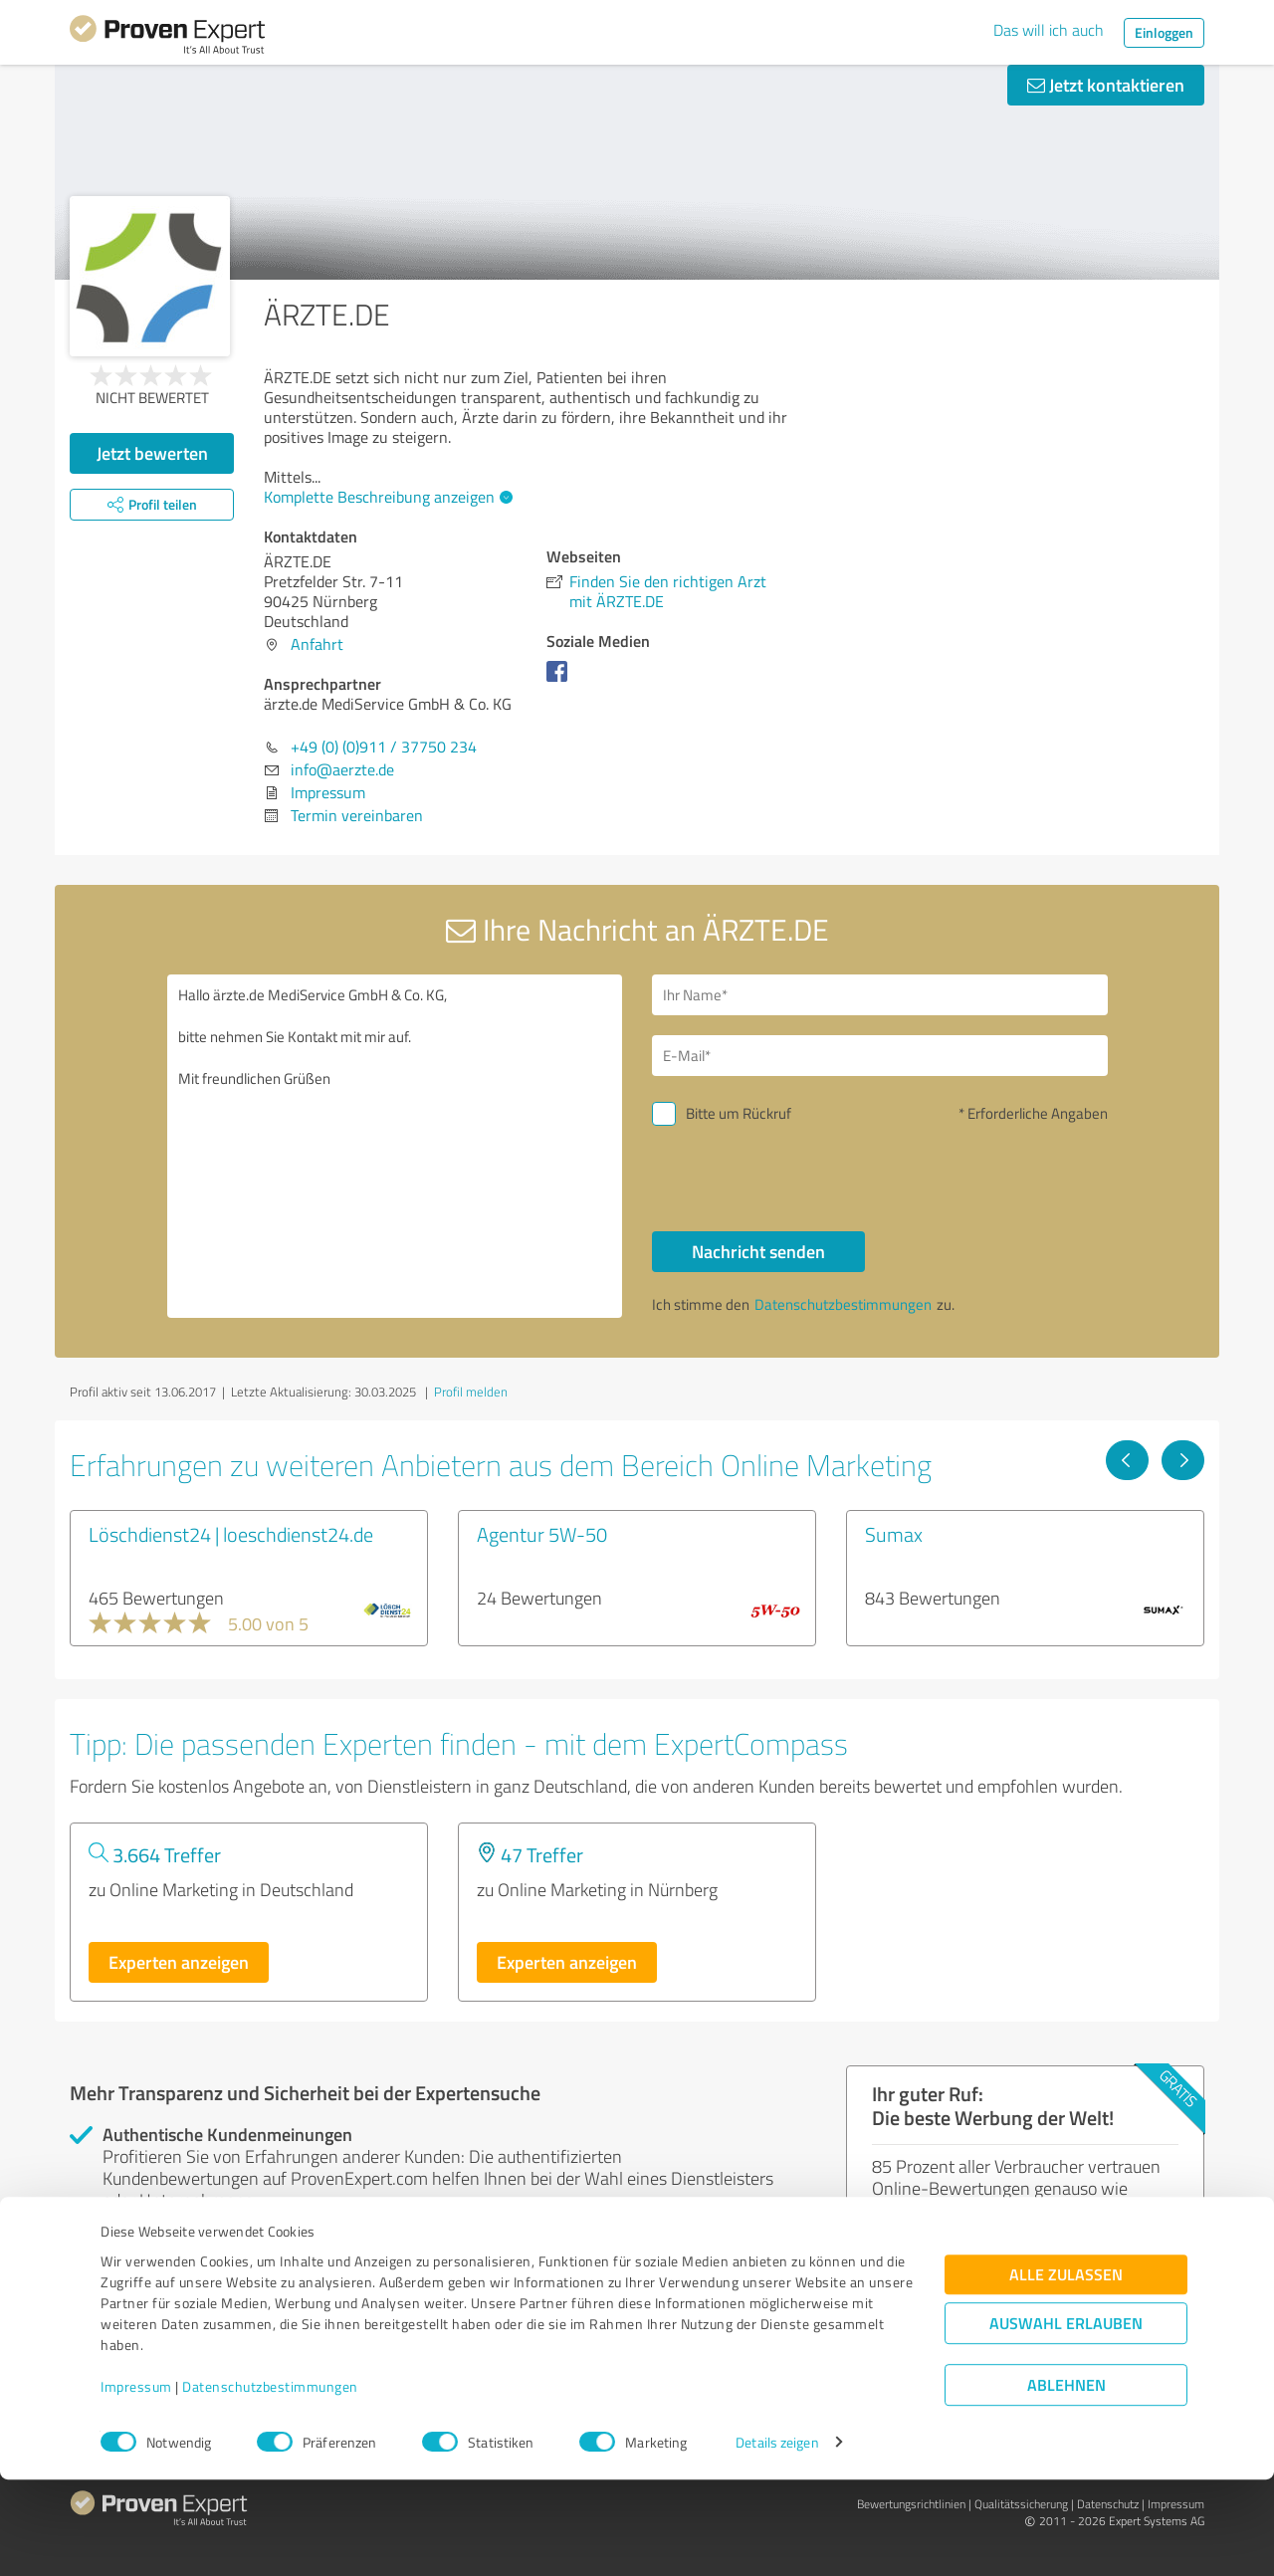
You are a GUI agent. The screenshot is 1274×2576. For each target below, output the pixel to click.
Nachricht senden (758, 1251)
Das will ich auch (1048, 30)
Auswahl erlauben (1066, 2419)
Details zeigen (777, 2538)
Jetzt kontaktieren (1105, 85)
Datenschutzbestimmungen (270, 2482)
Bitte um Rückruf (738, 1113)
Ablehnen (1066, 2480)
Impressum (136, 2482)
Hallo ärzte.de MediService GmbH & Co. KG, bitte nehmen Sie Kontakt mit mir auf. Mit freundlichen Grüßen (395, 1146)
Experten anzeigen (178, 1962)
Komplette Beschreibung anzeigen (386, 497)
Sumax (894, 1534)
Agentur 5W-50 (542, 1534)
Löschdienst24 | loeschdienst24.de (231, 1534)
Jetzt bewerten (152, 453)
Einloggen (1164, 32)
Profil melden (471, 1391)
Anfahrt (317, 644)
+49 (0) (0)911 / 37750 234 (384, 746)
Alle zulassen (1066, 2370)
